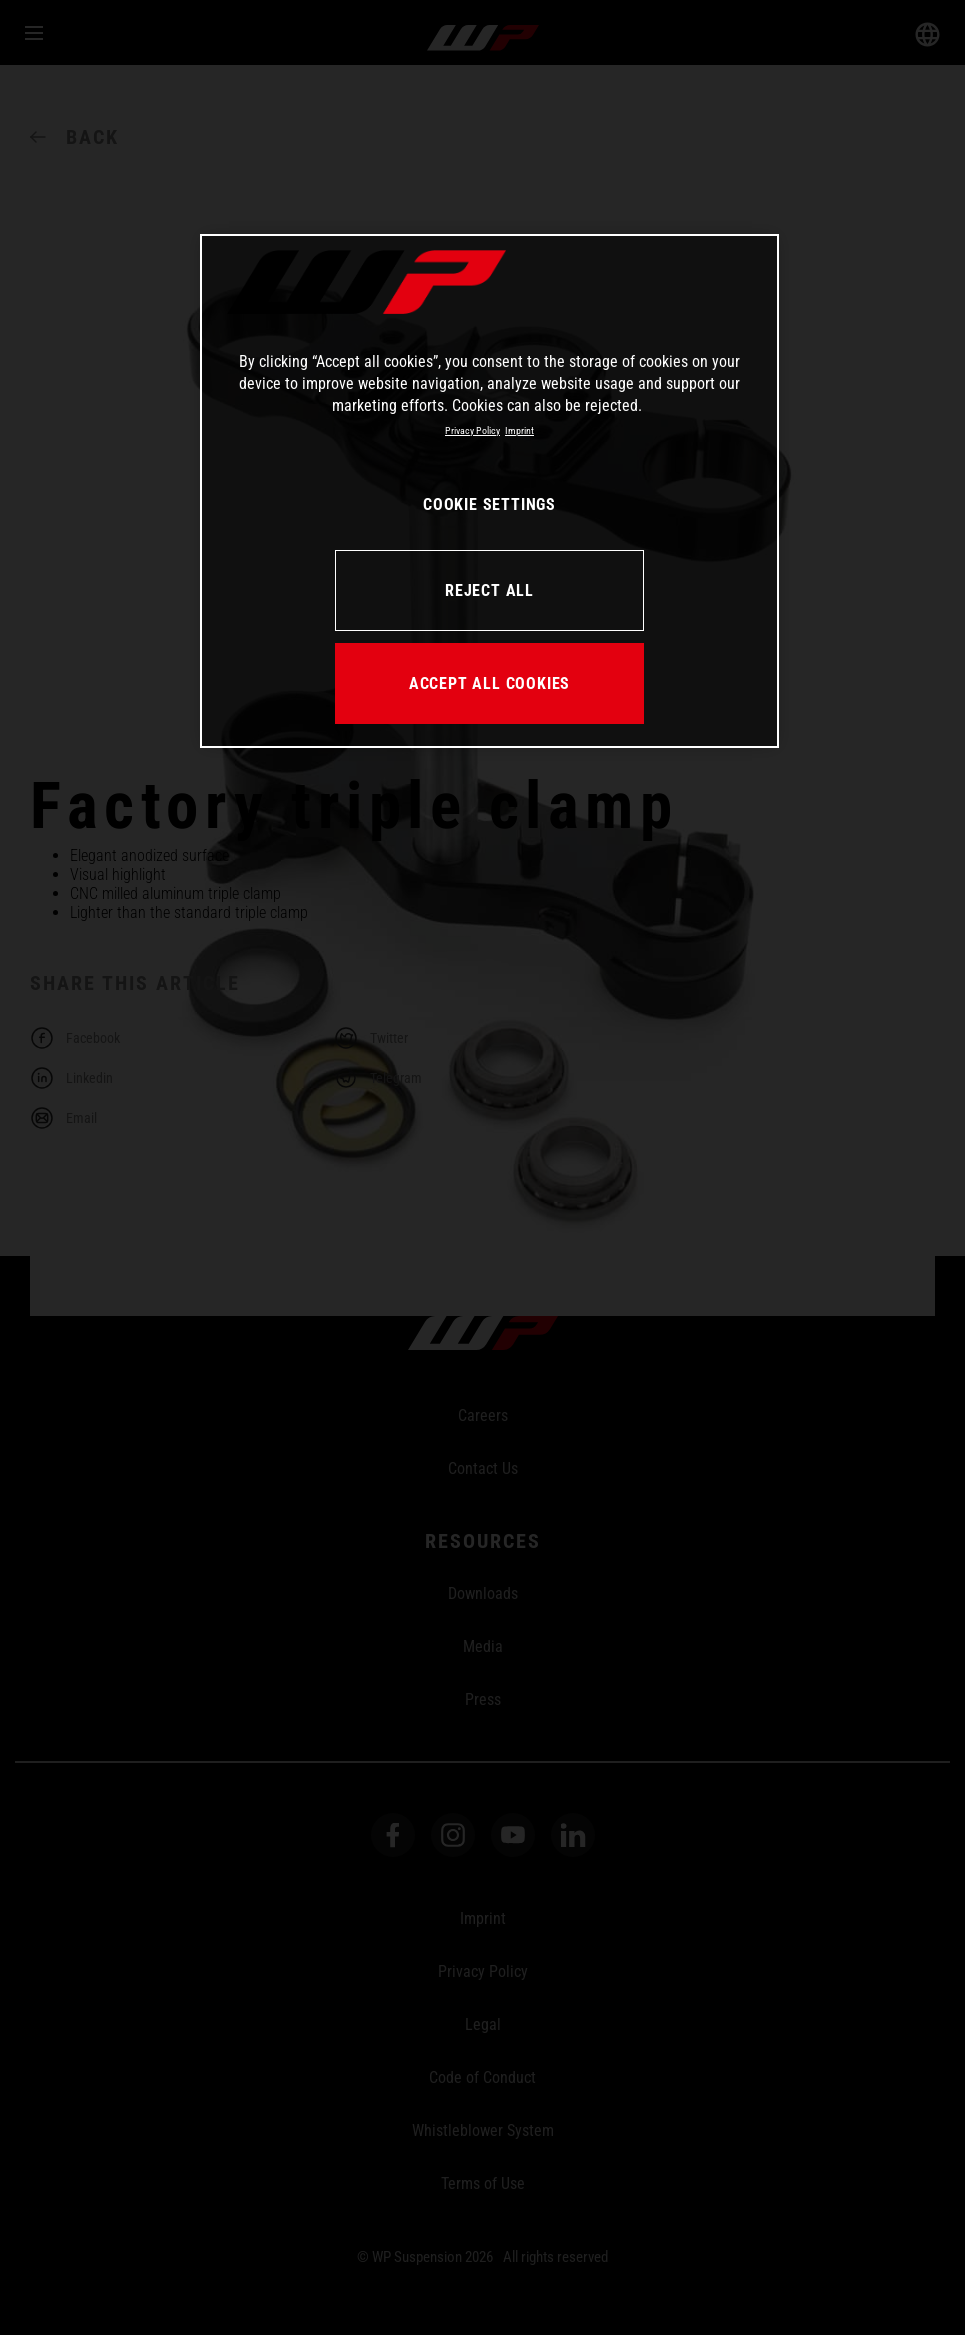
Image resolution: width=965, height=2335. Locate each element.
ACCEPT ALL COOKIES (489, 683)
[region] (489, 491)
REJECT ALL (489, 590)
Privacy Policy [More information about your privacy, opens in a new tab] (472, 430)
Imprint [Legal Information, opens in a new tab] (519, 430)
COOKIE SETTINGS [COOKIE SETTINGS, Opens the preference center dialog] (489, 504)
